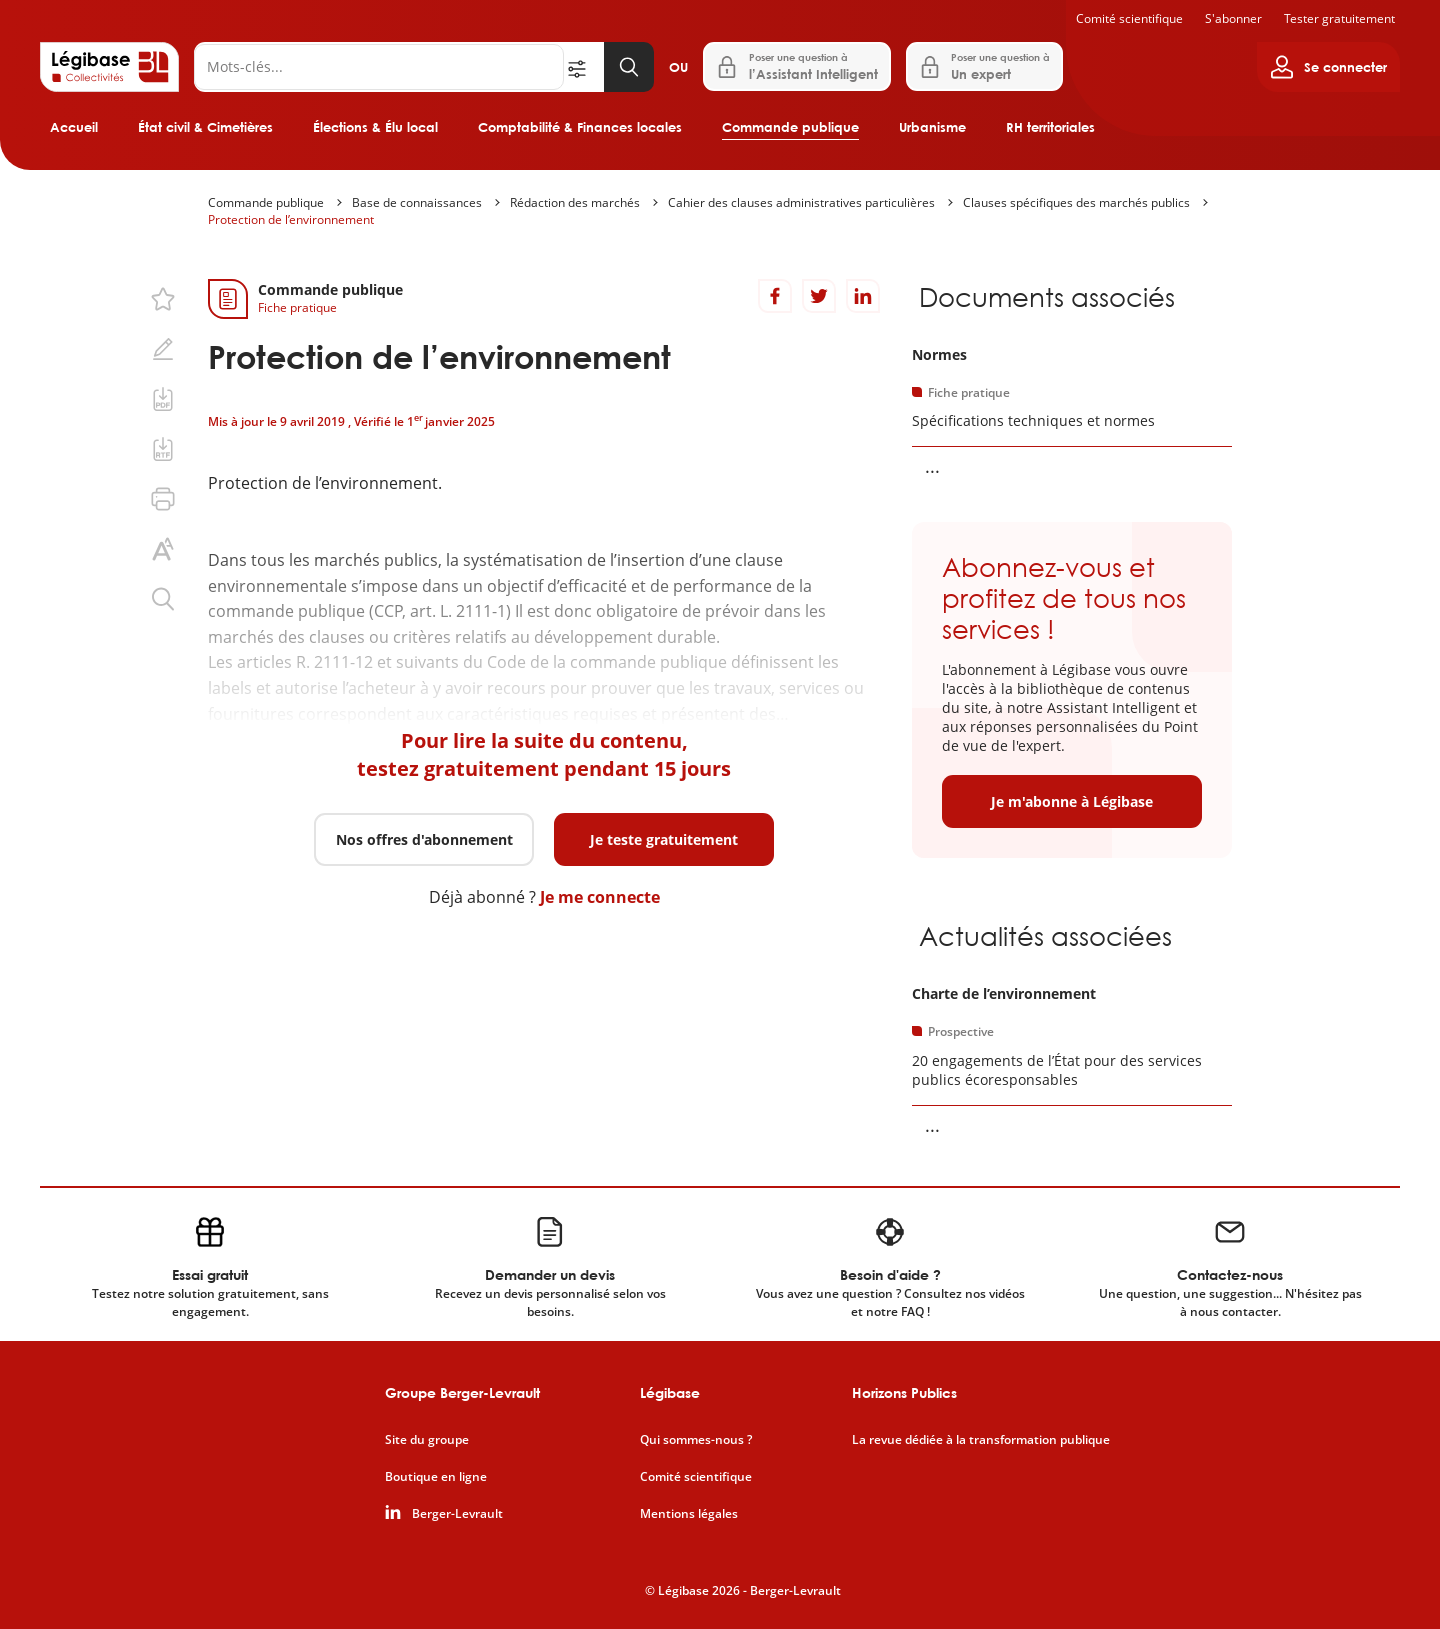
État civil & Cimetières (205, 127)
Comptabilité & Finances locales (580, 127)
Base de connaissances (417, 202)
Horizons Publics (904, 1392)
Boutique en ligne (436, 1477)
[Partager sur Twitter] (819, 296)
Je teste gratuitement (664, 839)
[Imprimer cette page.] (163, 499)
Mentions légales (689, 1514)
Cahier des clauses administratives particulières (801, 202)
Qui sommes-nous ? (696, 1440)
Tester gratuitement (1339, 18)
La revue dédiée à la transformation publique (981, 1440)
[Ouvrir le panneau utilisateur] (1328, 67)
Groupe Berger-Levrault (462, 1392)
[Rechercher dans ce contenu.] (163, 599)
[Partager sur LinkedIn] (863, 296)
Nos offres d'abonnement (424, 839)
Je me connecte (600, 897)
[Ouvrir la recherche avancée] (584, 67)
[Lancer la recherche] (629, 67)
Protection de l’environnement (291, 219)
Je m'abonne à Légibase (1072, 801)
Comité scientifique (1129, 18)
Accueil (74, 127)
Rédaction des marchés (575, 202)
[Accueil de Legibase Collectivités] (109, 67)
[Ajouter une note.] (163, 349)
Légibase (670, 1392)
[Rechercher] (379, 67)
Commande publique (790, 127)
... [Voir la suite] (932, 466)
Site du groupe (427, 1440)
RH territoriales (1050, 127)
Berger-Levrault (457, 1514)
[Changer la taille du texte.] (163, 549)
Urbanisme (932, 127)
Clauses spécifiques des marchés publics (1076, 202)
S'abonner (1233, 18)
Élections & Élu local (375, 127)
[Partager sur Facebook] (775, 296)
